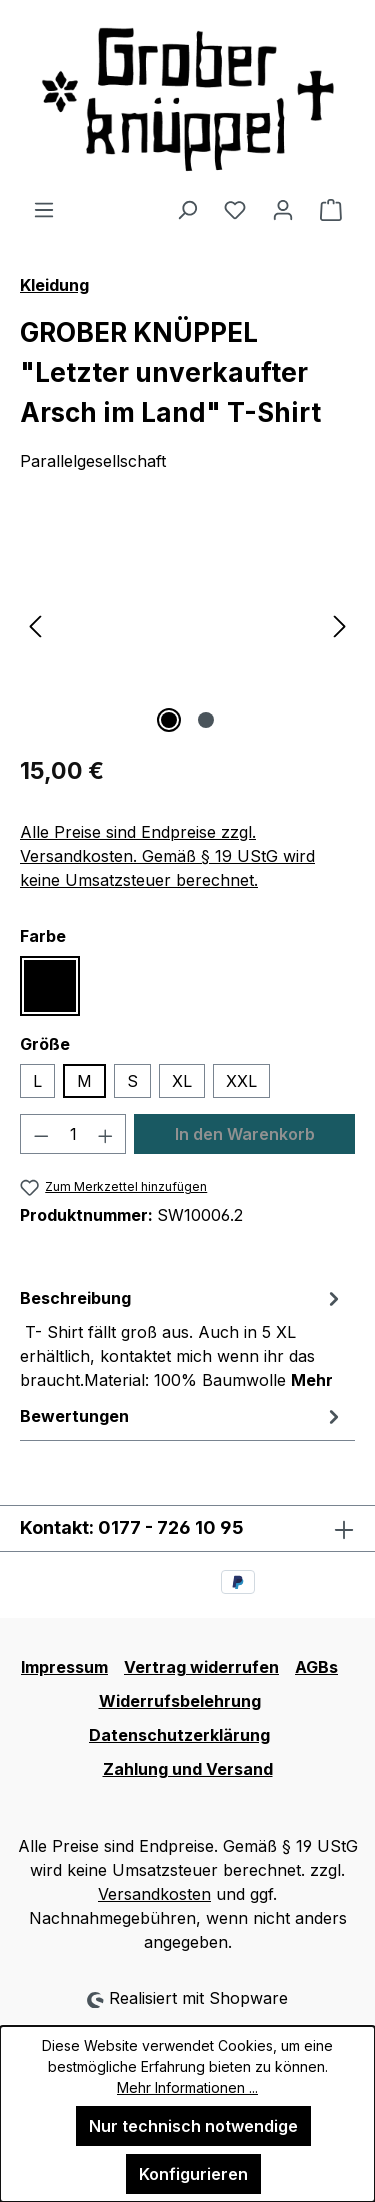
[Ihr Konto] (283, 209)
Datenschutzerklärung (179, 1735)
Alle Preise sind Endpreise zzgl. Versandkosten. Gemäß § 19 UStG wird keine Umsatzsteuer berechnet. (167, 856)
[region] (187, 625)
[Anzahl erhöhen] (106, 1134)
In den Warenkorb (245, 1134)
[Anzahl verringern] (41, 1134)
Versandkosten (154, 1894)
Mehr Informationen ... (187, 2087)
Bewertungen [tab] (182, 1416)
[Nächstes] (340, 625)
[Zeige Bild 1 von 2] (169, 720)
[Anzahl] (73, 1134)
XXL (241, 1081)
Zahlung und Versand (188, 1769)
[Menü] (44, 209)
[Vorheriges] (35, 625)
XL (182, 1081)
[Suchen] (187, 209)
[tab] (182, 1338)
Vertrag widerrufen (201, 1667)
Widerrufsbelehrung (180, 1701)
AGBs (316, 1667)
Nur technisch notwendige (193, 2126)
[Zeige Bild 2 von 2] (206, 720)
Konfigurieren (193, 2174)
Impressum (64, 1667)
